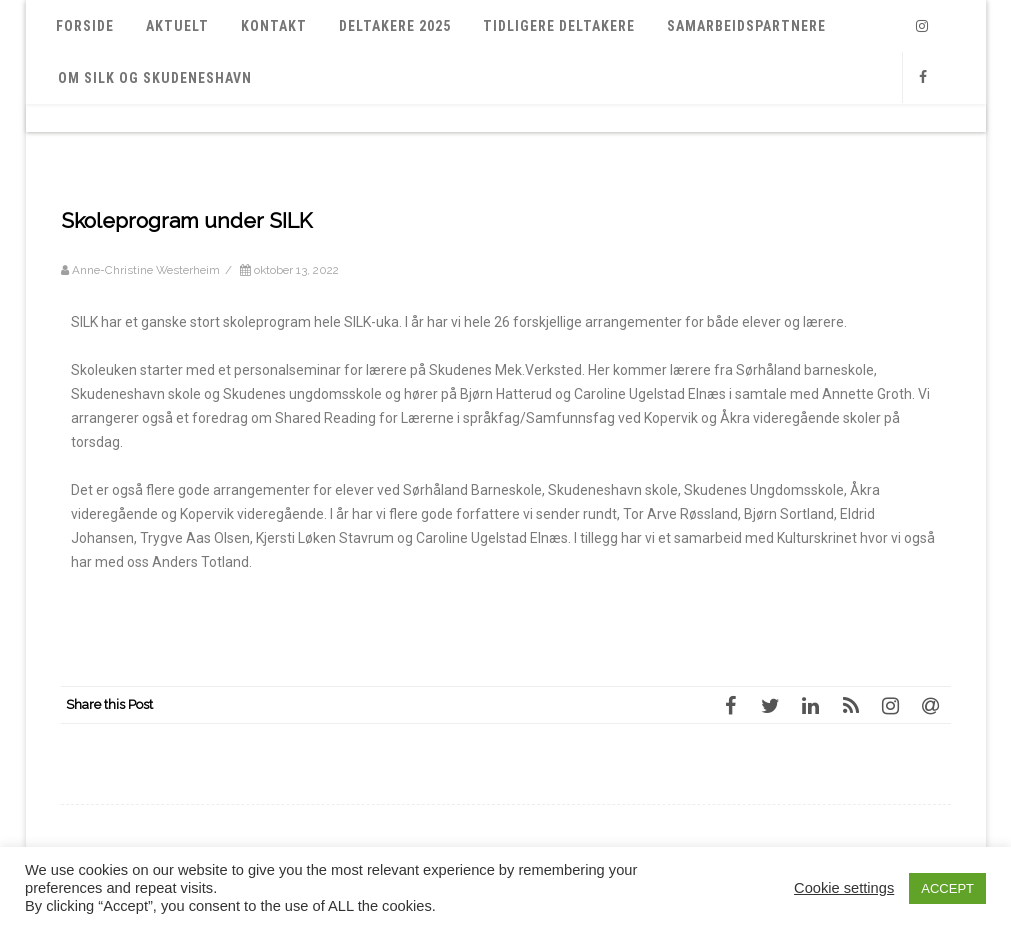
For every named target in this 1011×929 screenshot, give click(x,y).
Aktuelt (177, 26)
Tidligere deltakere (559, 26)
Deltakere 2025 (395, 26)
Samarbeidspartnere (746, 26)
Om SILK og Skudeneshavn (155, 78)
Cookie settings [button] (844, 888)
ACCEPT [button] (947, 888)
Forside (85, 26)
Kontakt (274, 26)
